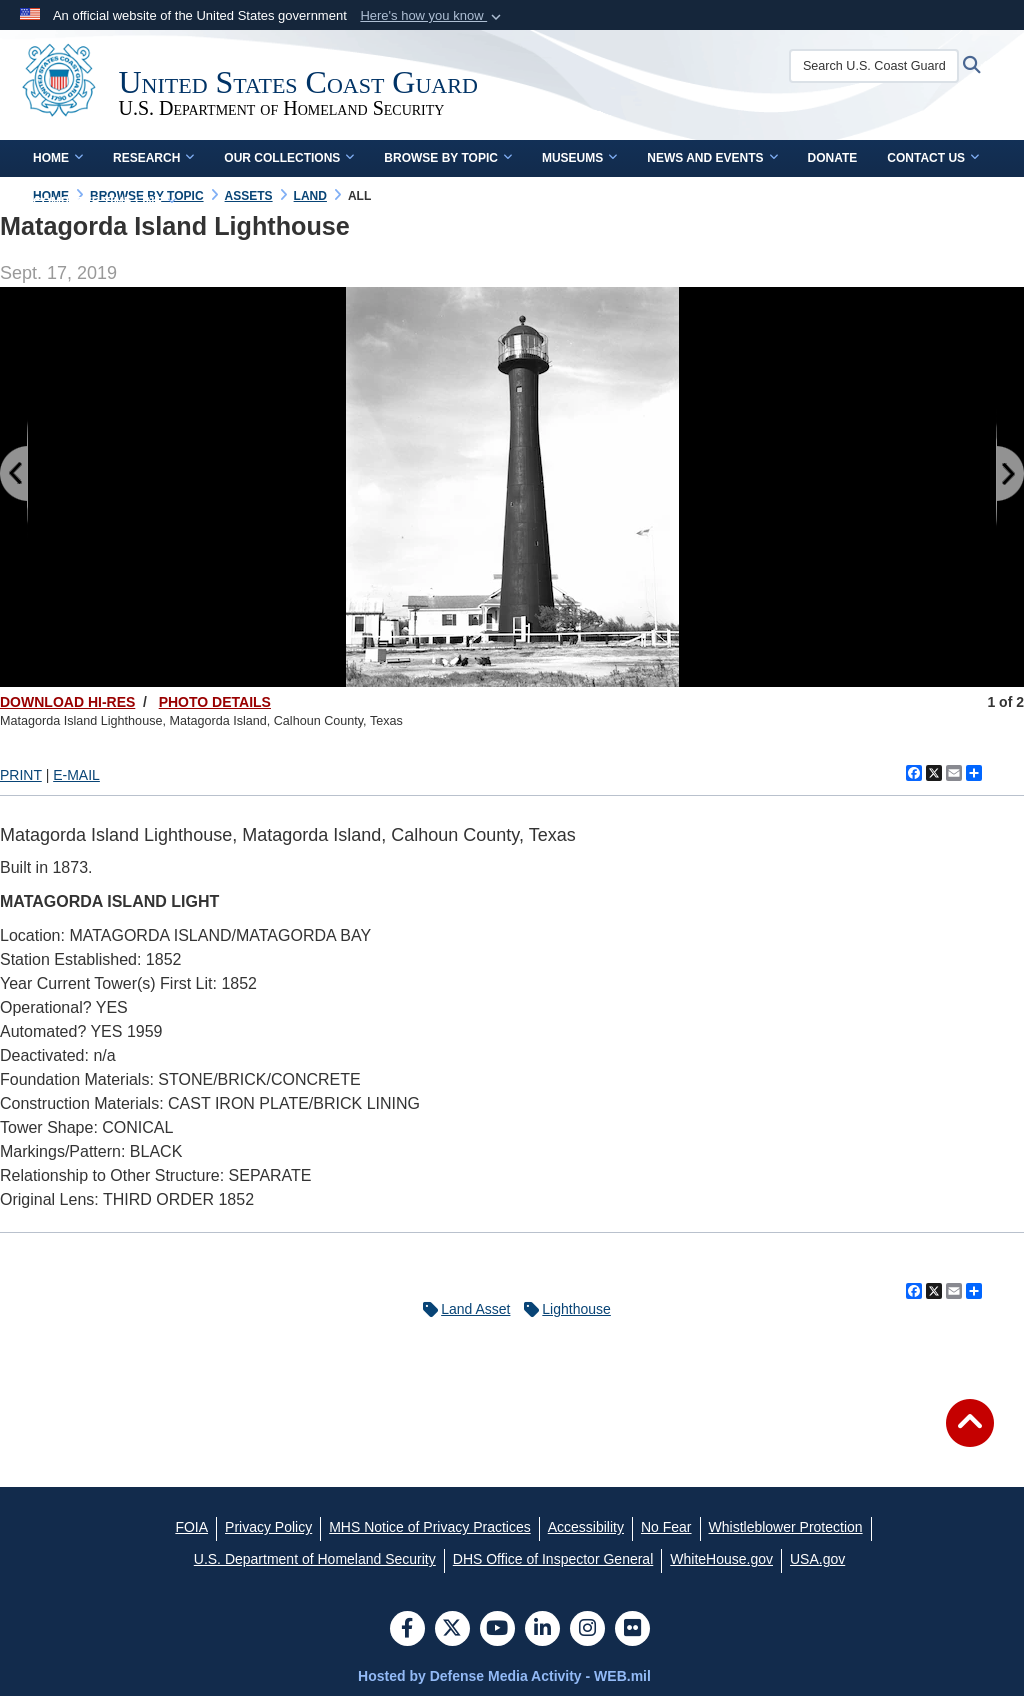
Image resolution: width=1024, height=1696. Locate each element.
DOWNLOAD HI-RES (67, 702)
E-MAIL (76, 775)
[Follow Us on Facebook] (407, 1630)
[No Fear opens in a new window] (666, 1527)
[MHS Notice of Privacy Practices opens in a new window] (430, 1527)
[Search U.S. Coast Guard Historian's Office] (880, 66)
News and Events (712, 158)
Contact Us (933, 158)
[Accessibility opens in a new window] (586, 1527)
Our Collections (289, 158)
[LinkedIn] (542, 1630)
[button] (432, 16)
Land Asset (461, 1309)
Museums (579, 158)
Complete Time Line (104, 202)
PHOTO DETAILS (215, 702)
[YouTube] (497, 1630)
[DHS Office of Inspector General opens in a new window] (553, 1559)
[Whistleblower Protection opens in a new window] (786, 1527)
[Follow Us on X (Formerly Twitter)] (452, 1630)
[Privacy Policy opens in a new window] (268, 1527)
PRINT (21, 775)
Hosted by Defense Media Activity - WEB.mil (504, 1676)
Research (153, 158)
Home (58, 158)
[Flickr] (632, 1630)
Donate (833, 158)
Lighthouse (562, 1309)
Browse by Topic (448, 158)
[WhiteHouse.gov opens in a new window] (721, 1559)
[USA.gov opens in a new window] (817, 1559)
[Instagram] (587, 1630)
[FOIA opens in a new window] (191, 1527)
